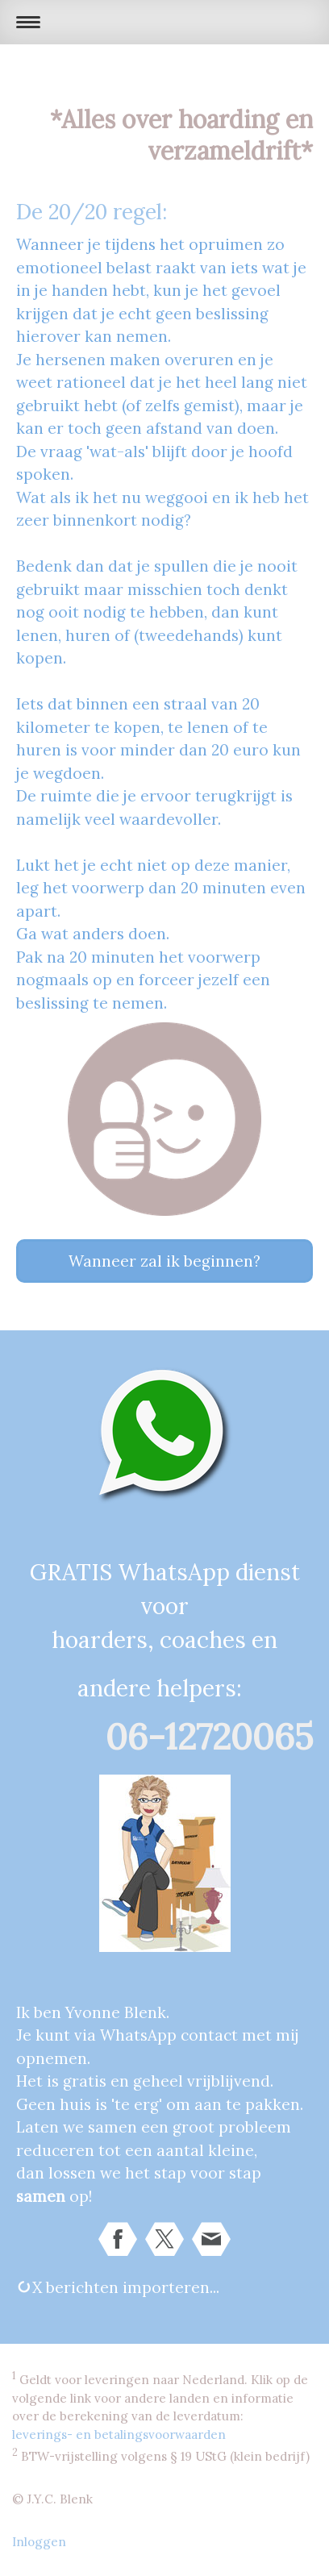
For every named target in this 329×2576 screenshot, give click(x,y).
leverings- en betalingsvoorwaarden (119, 2434)
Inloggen (39, 2541)
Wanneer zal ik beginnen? (164, 1261)
